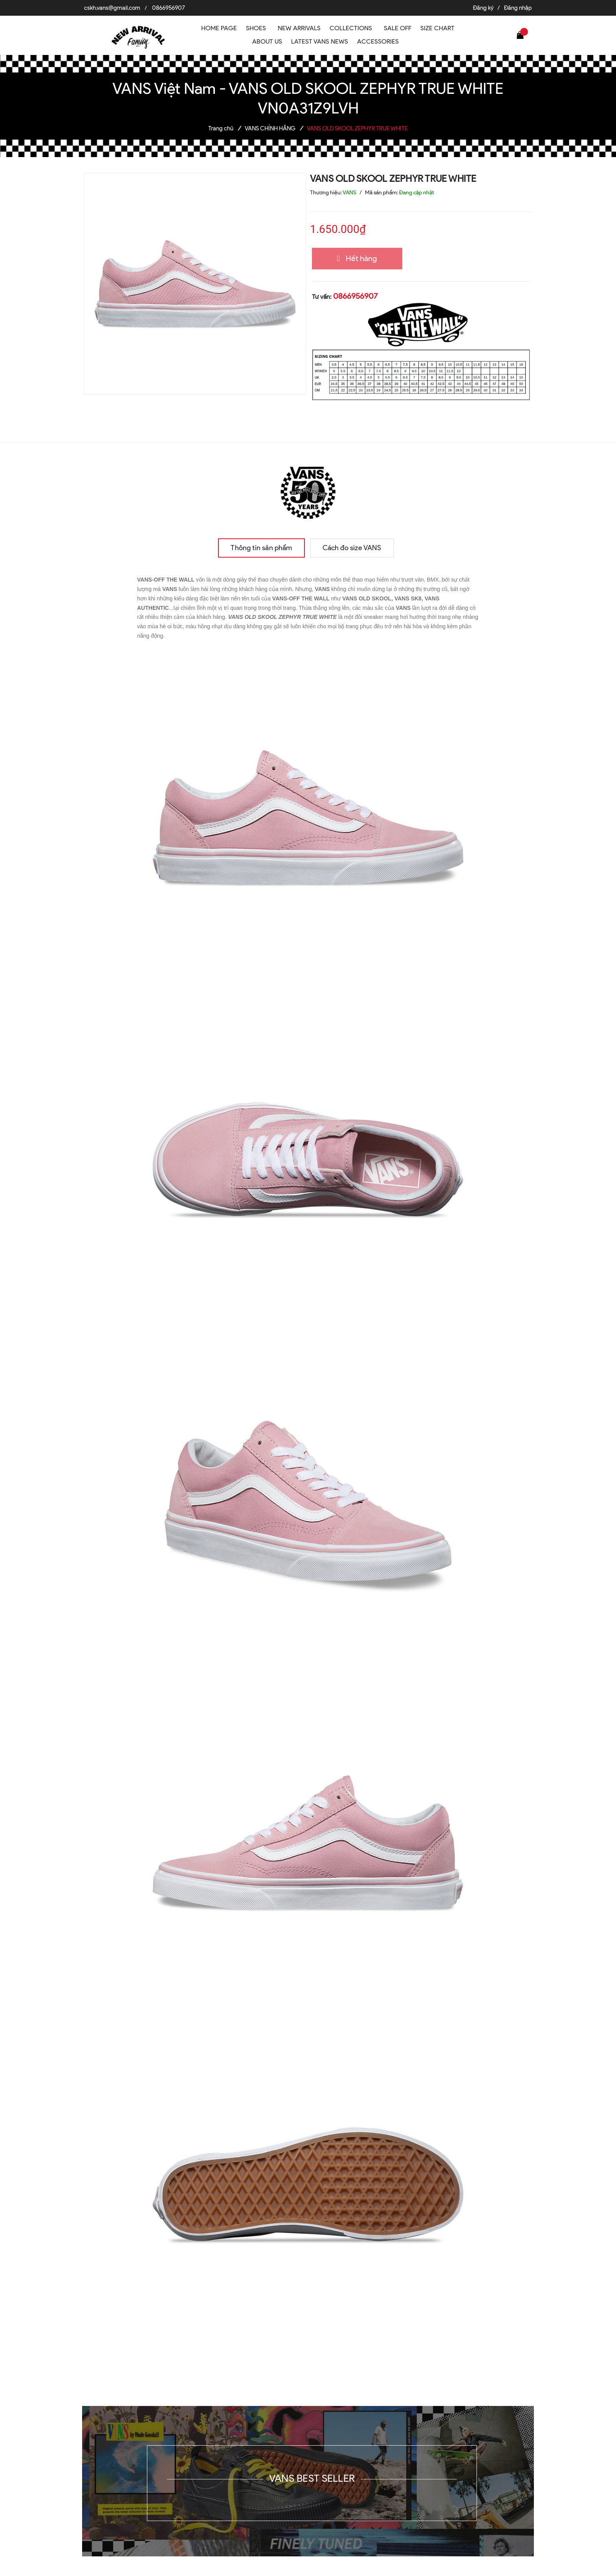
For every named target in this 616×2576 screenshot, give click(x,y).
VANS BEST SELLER (312, 2478)
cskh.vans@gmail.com (112, 7)
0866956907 (168, 7)
